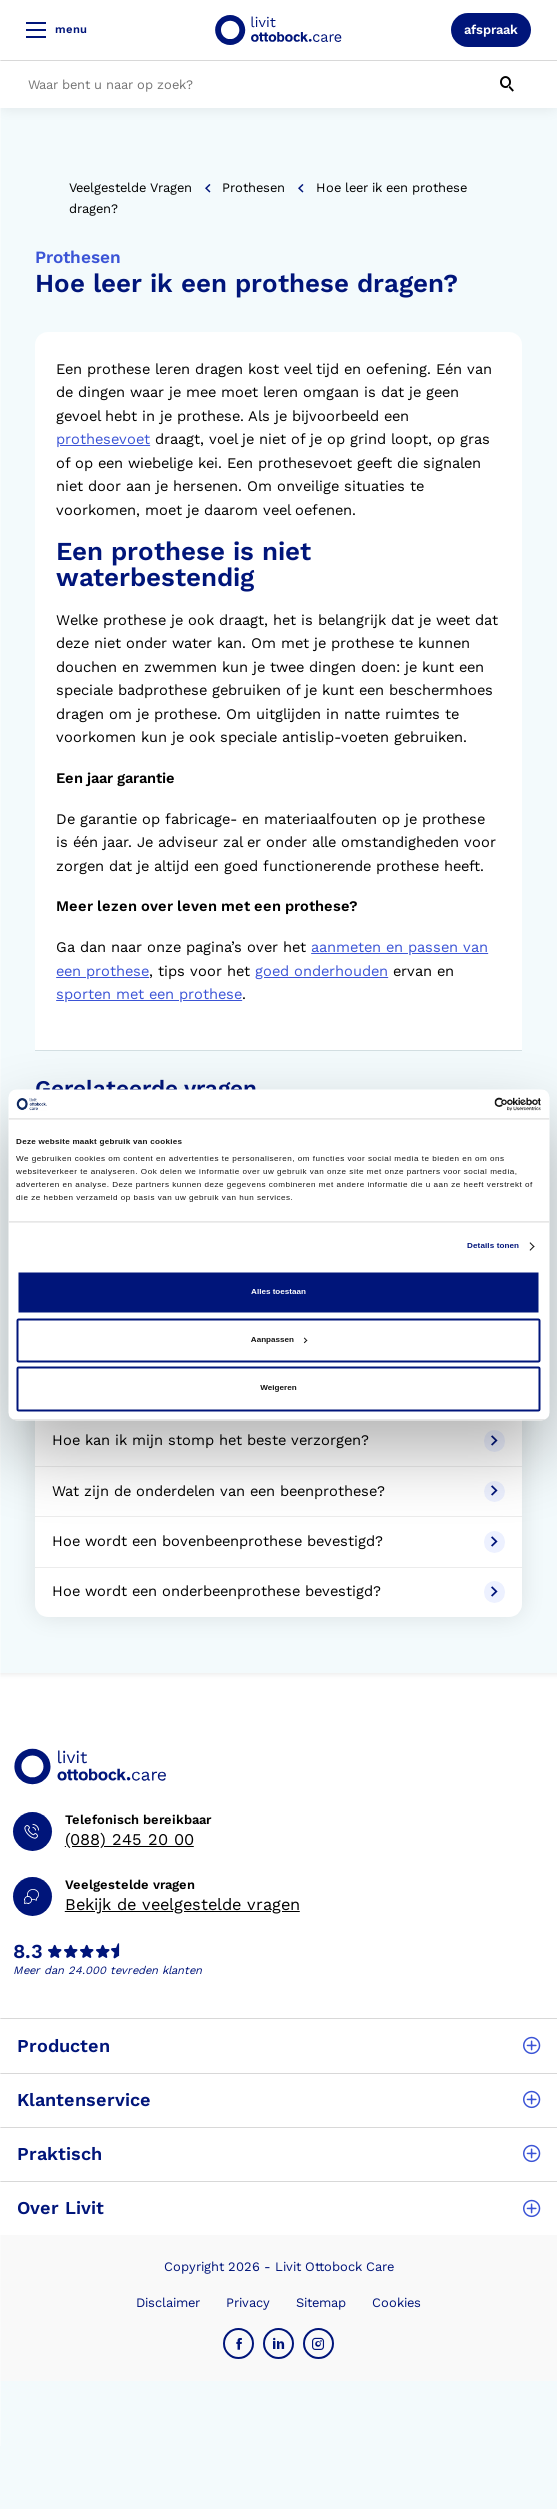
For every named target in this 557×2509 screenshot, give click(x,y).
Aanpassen (279, 1340)
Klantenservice (278, 2099)
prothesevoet (103, 439)
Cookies (396, 2302)
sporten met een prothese (149, 994)
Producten (278, 2045)
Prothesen (253, 187)
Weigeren (278, 1388)
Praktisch (278, 2153)
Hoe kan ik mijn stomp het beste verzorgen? (278, 1441)
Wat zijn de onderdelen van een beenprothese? (278, 1492)
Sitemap (321, 2302)
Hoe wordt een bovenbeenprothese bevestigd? (278, 1542)
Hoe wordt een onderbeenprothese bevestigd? (278, 1592)
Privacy (248, 2302)
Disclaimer (168, 2302)
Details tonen (493, 1245)
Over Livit (278, 2207)
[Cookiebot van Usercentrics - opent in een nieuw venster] (453, 1104)
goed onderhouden (321, 971)
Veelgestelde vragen (130, 187)
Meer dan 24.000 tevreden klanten (107, 1970)
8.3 (28, 1952)
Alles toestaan (278, 1291)
